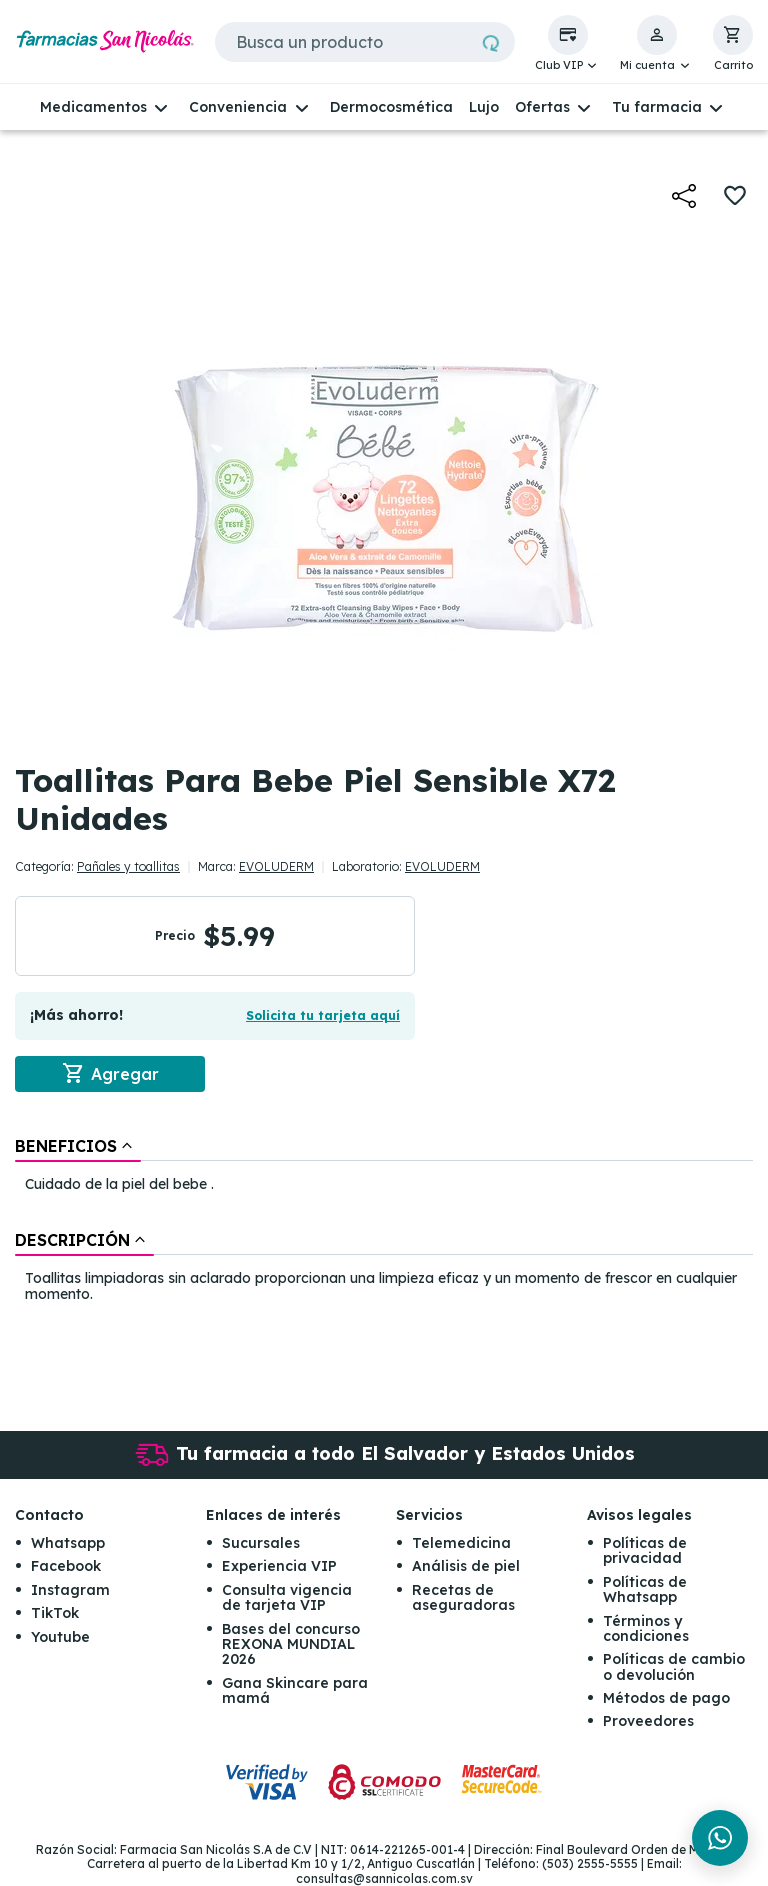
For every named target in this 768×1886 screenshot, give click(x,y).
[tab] (78, 1146)
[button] (568, 44)
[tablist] (384, 1221)
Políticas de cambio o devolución (674, 1666)
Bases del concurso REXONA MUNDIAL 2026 (291, 1644)
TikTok (55, 1613)
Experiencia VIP (279, 1566)
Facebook (66, 1566)
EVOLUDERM (276, 866)
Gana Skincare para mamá (295, 1690)
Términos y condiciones (646, 1628)
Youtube (60, 1637)
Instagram (70, 1590)
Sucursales (261, 1543)
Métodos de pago (666, 1698)
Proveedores (648, 1721)
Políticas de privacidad (645, 1550)
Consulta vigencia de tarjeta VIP (287, 1597)
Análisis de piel (466, 1566)
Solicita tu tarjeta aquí (323, 1015)
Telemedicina (461, 1543)
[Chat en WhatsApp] (720, 1838)
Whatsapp (68, 1543)
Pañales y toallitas (128, 866)
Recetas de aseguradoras (463, 1597)
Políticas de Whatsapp (645, 1589)
